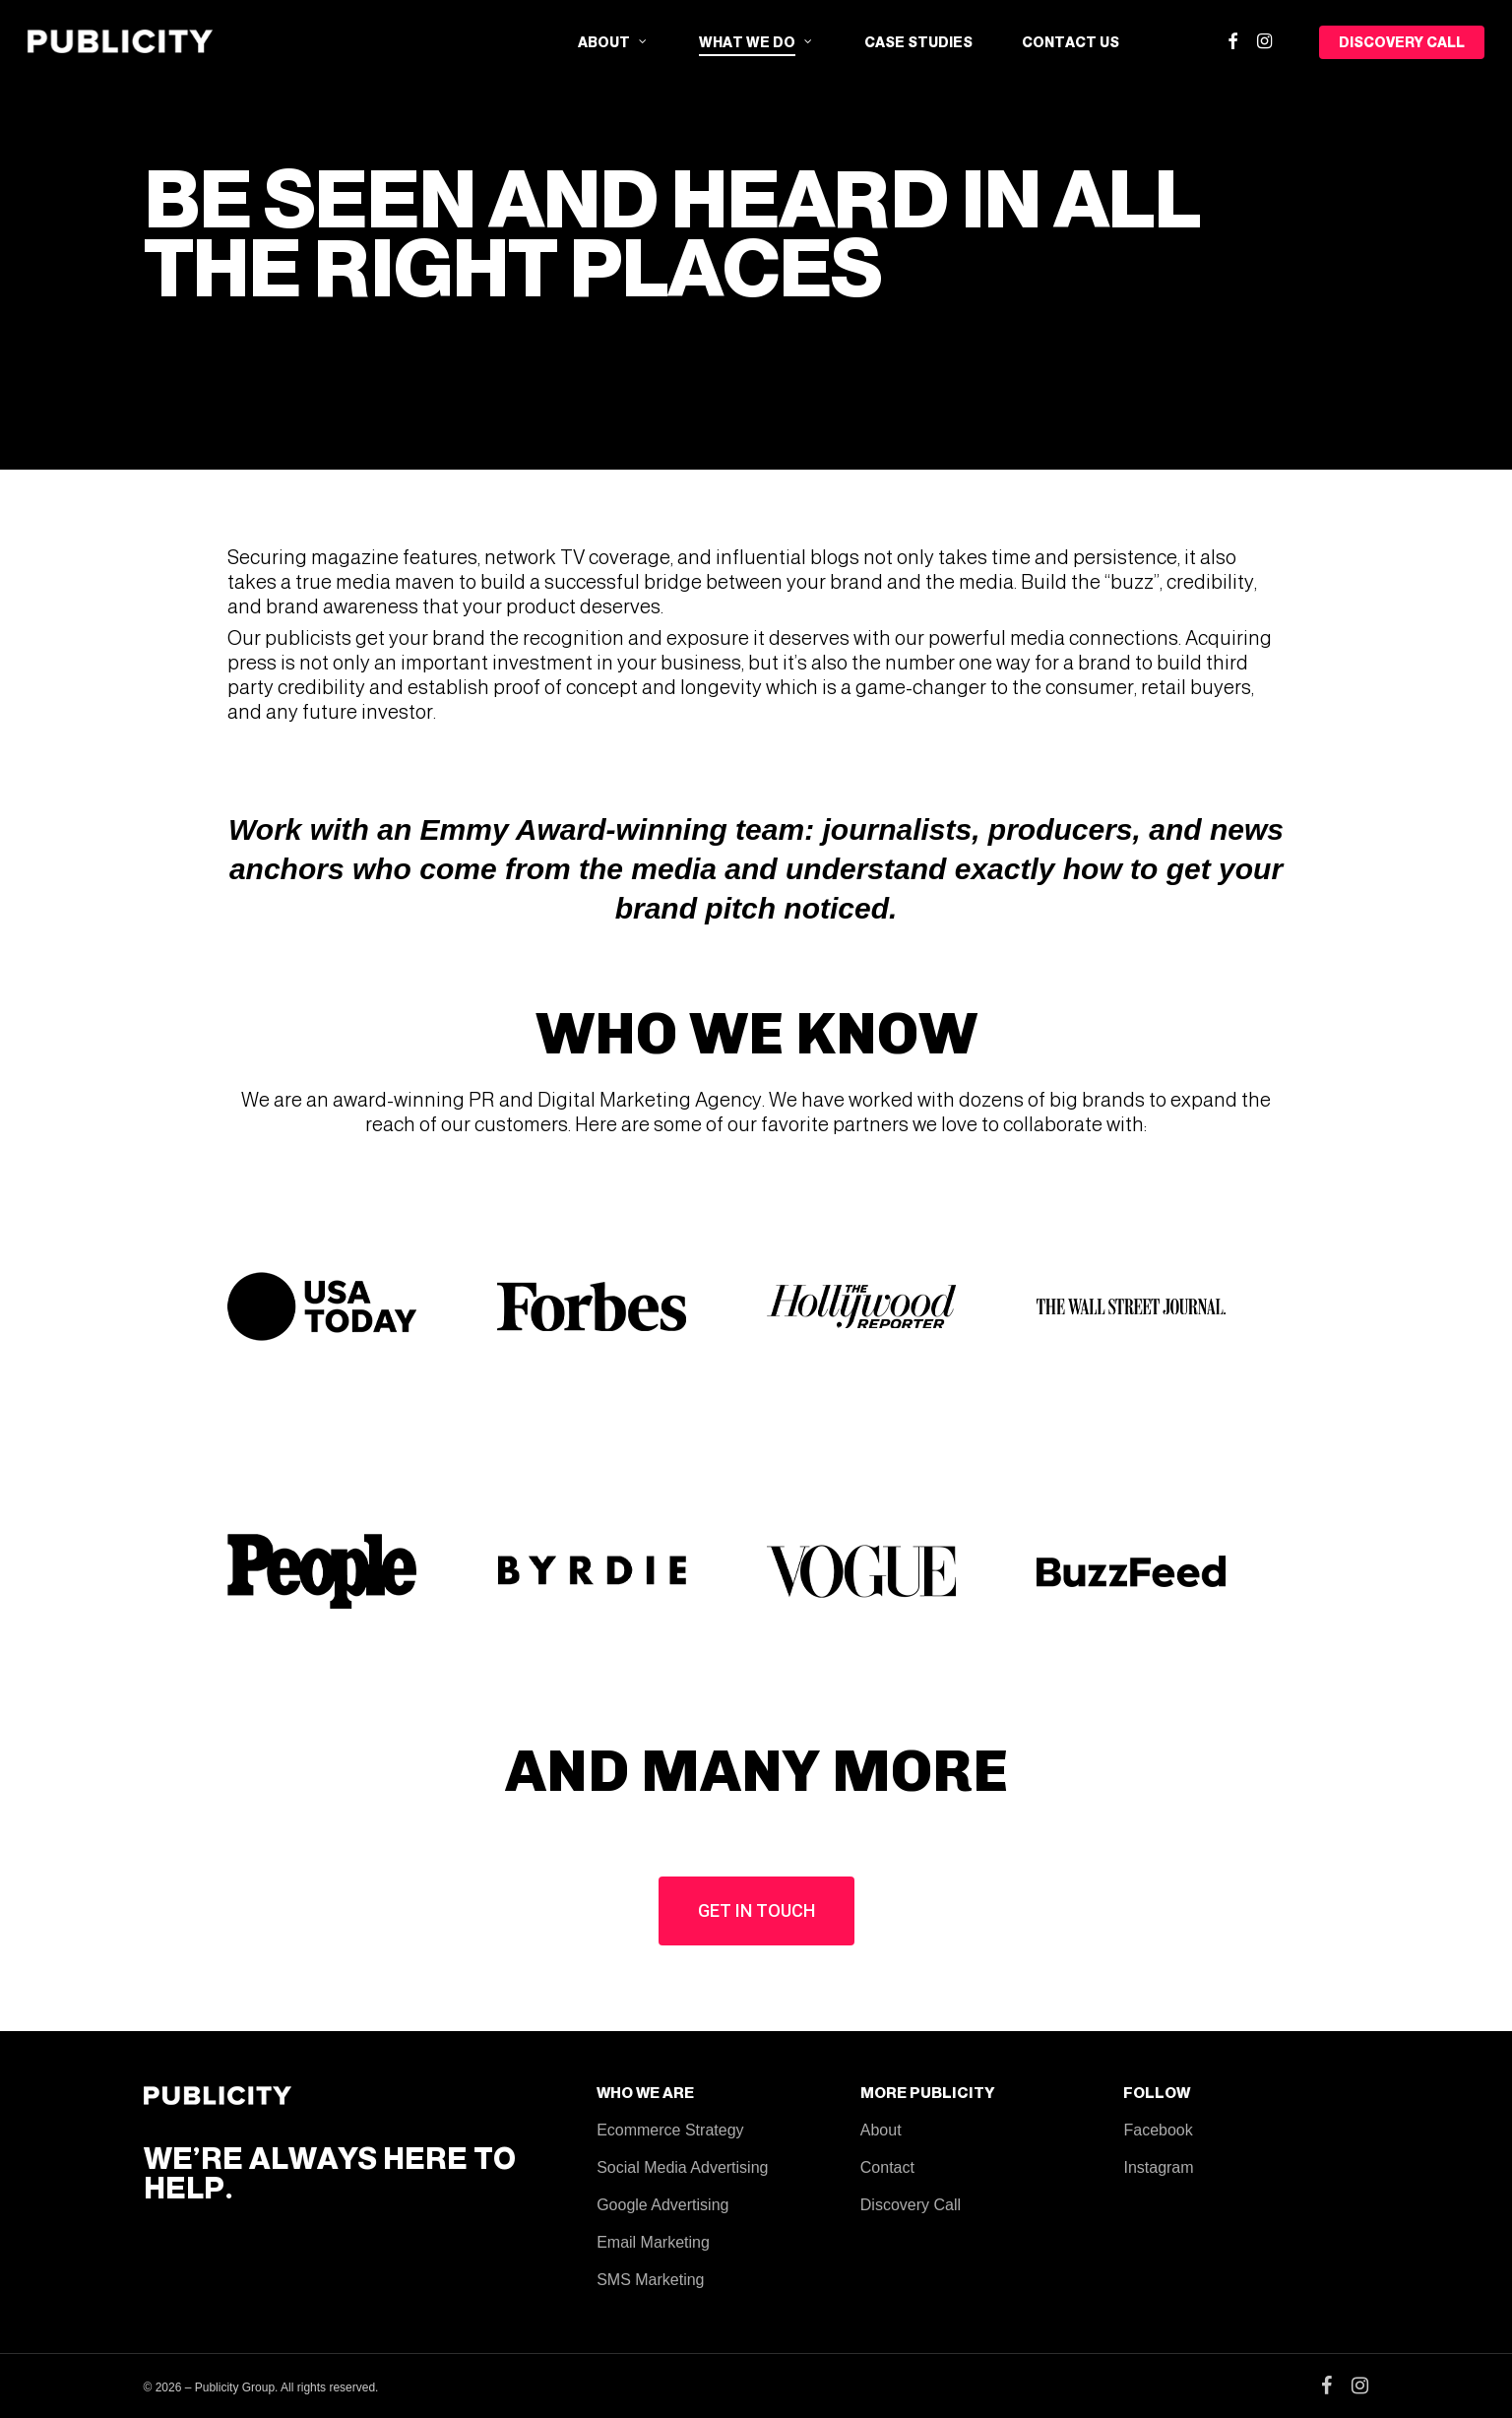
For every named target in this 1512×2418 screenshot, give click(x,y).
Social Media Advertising (682, 2167)
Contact (887, 2167)
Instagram (1158, 2167)
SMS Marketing (650, 2279)
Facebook (1157, 2130)
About (881, 2130)
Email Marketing (653, 2242)
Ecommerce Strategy (670, 2130)
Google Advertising (662, 2204)
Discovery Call (910, 2204)
